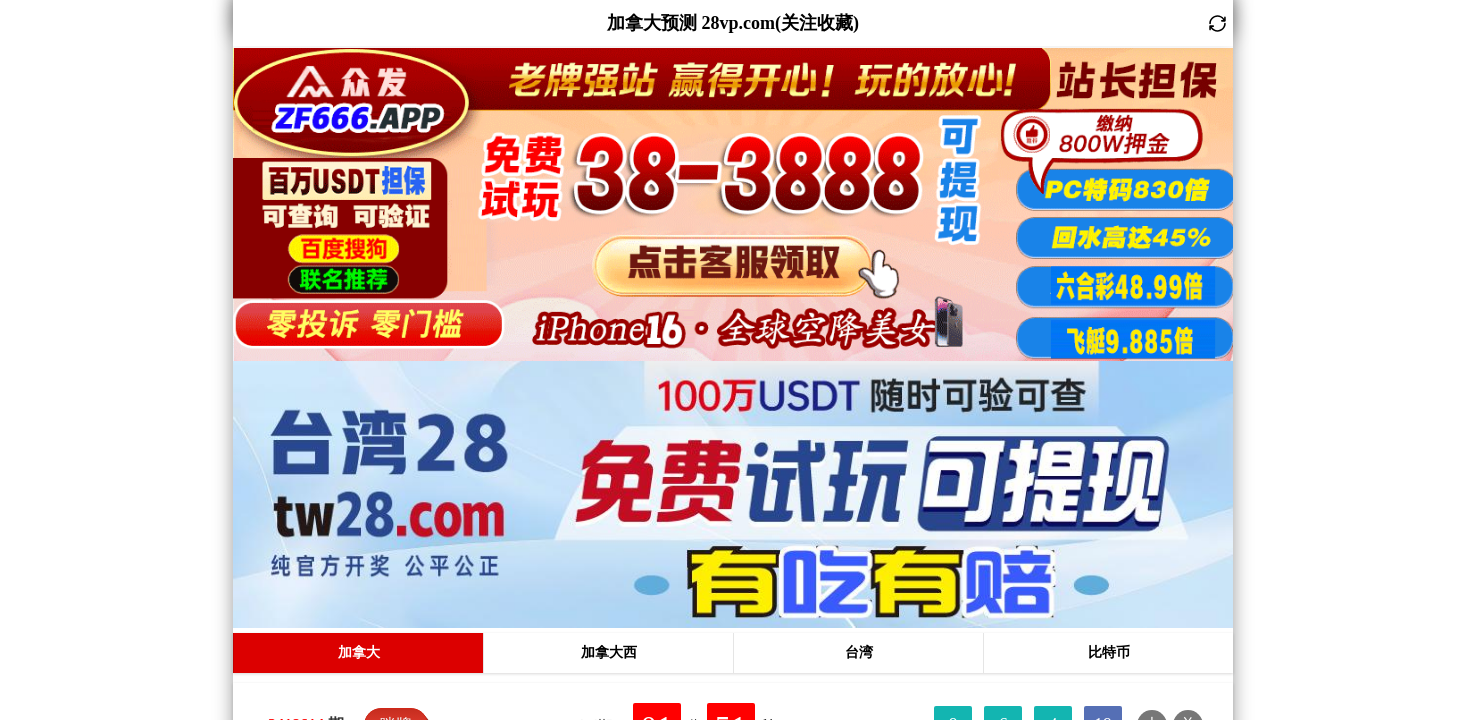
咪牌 (396, 456)
